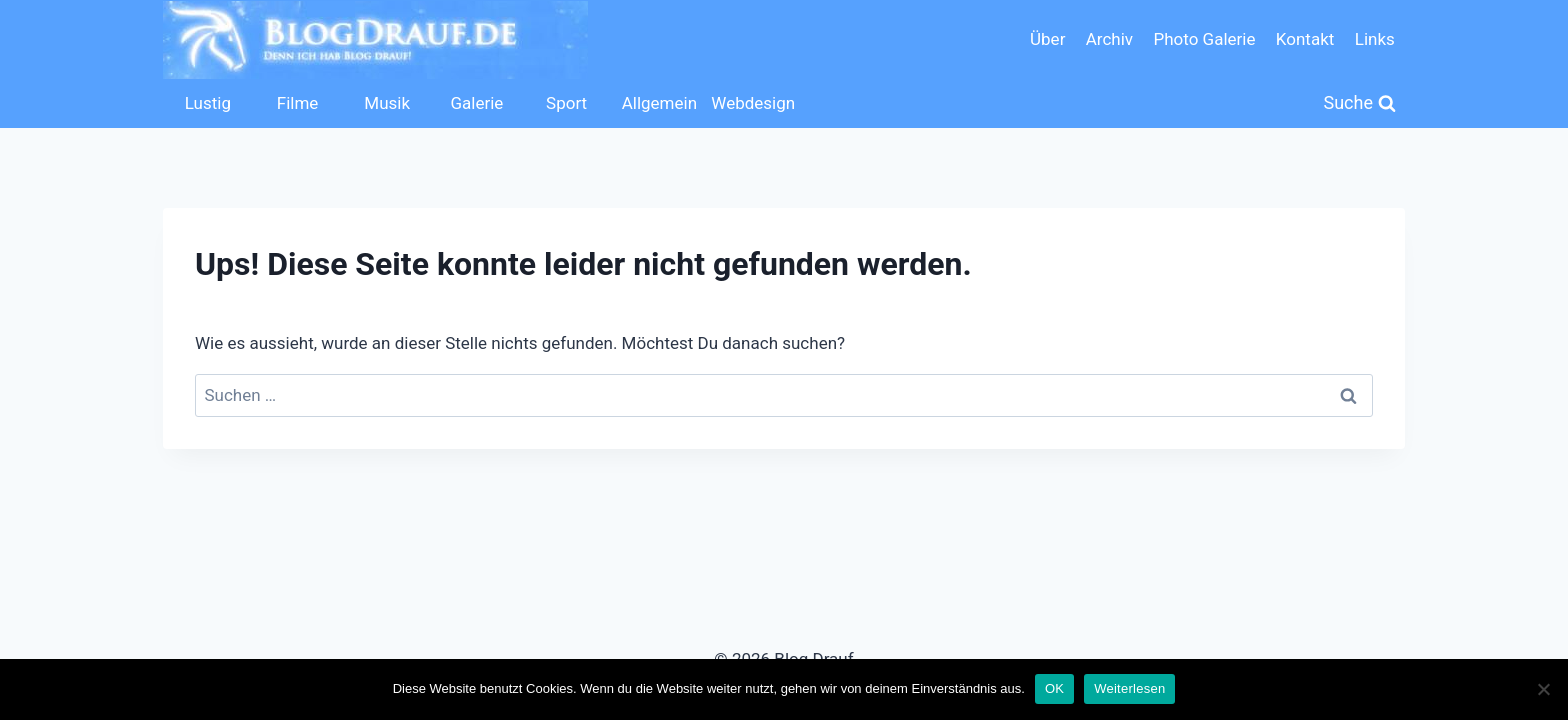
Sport (566, 103)
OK (1054, 688)
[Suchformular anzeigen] (1360, 103)
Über (1047, 39)
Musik (387, 103)
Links (1375, 39)
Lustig (208, 103)
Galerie (476, 103)
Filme (298, 103)
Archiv (1109, 39)
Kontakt (1305, 39)
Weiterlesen (1129, 688)
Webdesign (751, 103)
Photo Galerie (1204, 39)
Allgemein (659, 103)
